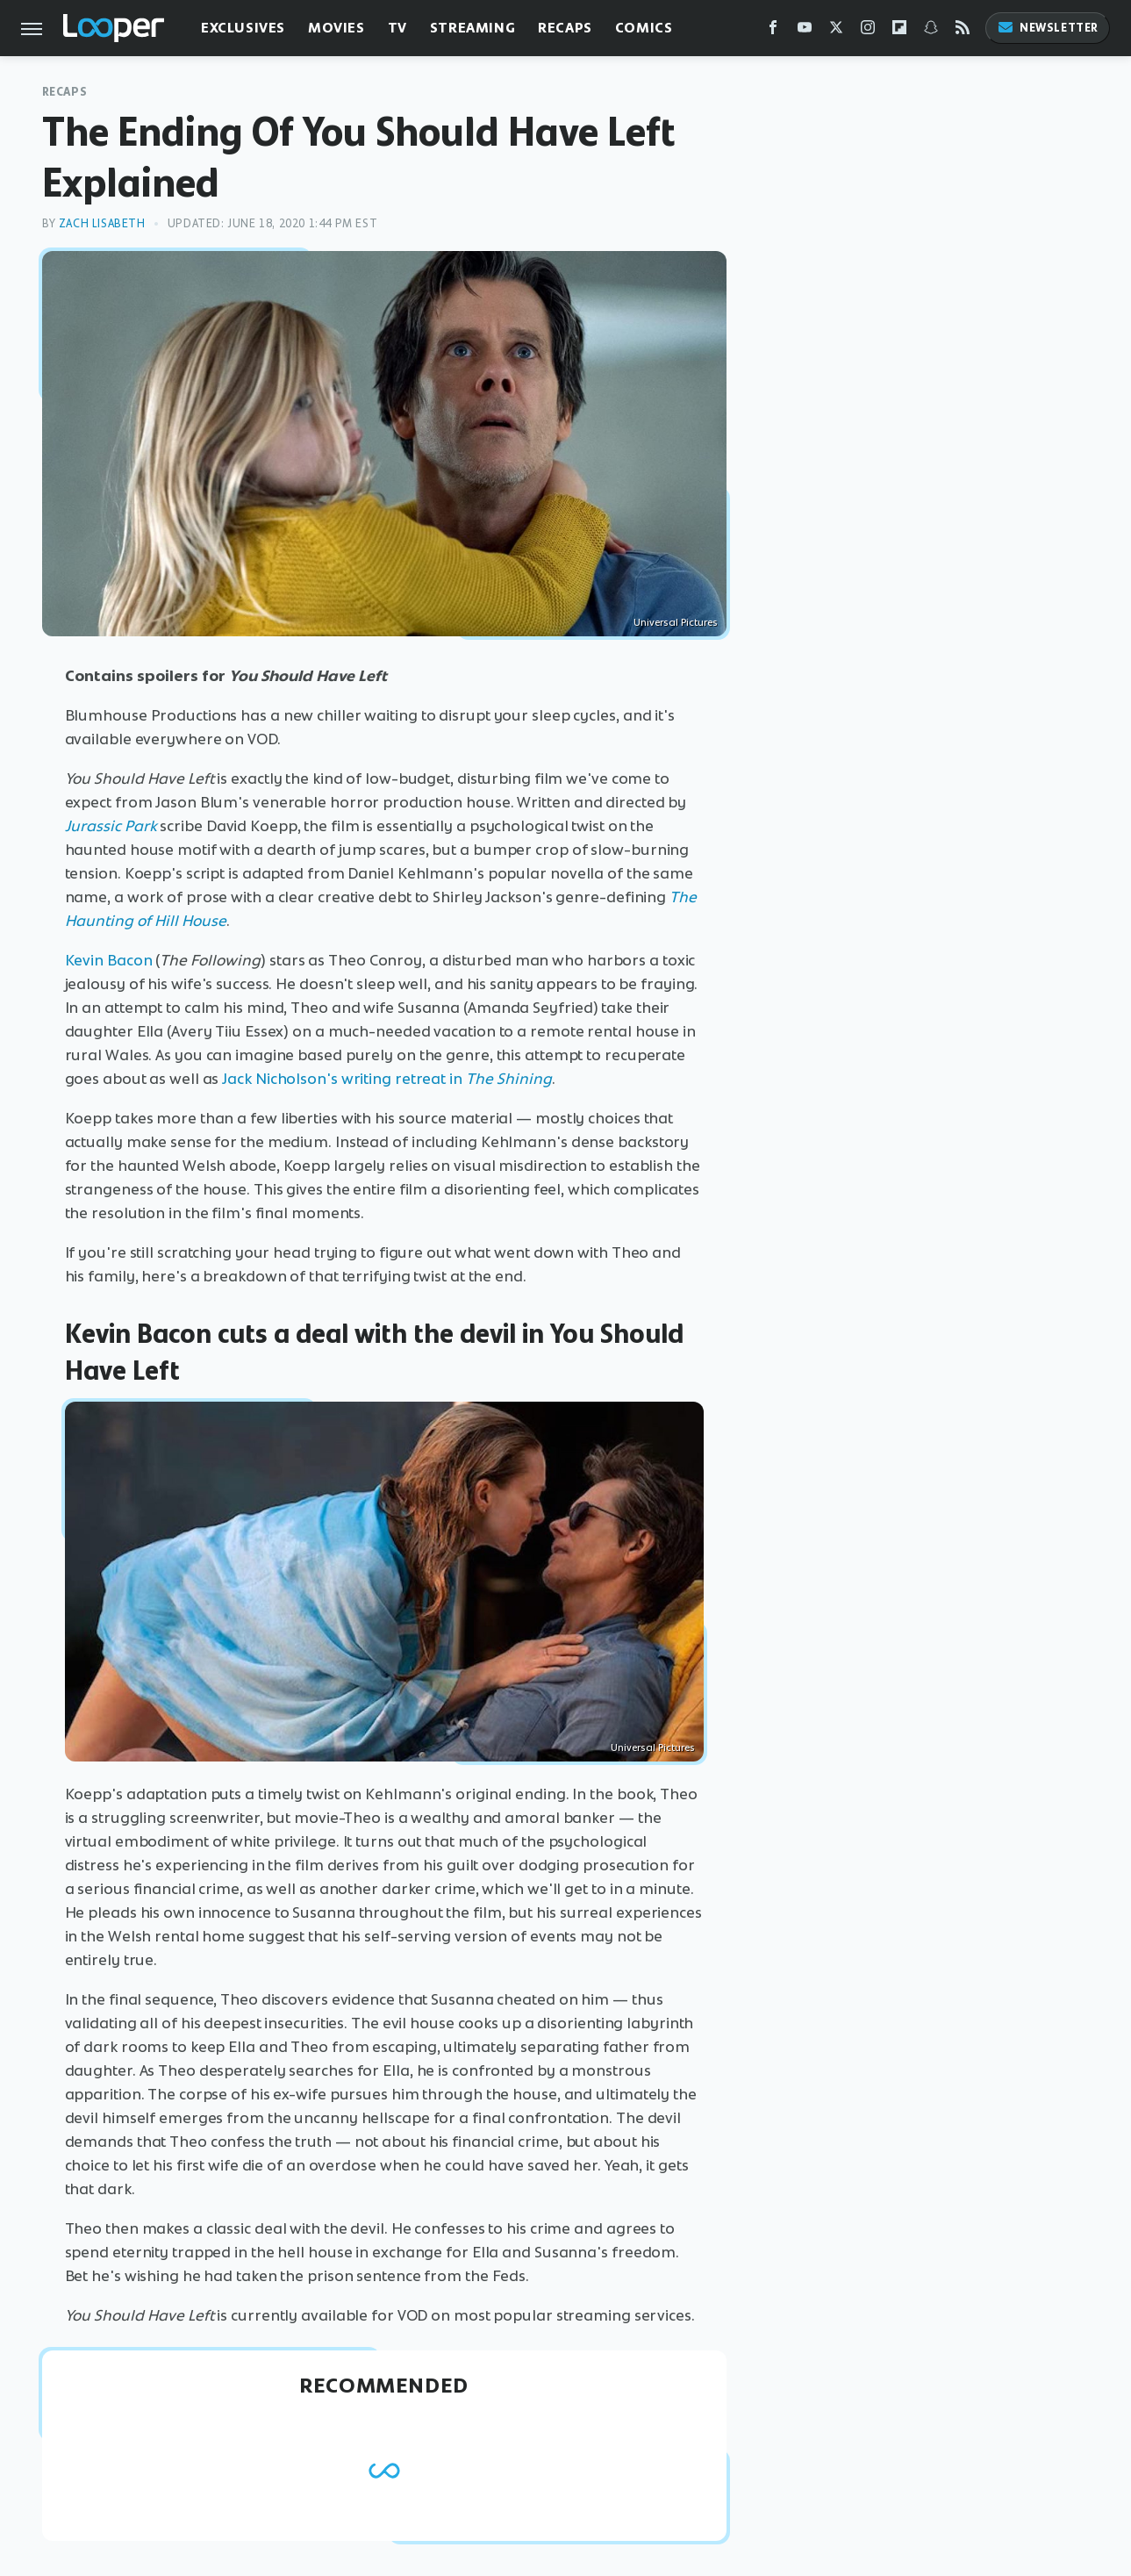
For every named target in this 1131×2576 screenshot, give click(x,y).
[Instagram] (868, 31)
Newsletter (1048, 27)
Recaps (565, 27)
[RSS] (962, 31)
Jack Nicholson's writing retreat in (386, 1078)
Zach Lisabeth (102, 223)
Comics (644, 27)
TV (397, 27)
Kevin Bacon (109, 960)
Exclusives (243, 27)
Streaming (472, 27)
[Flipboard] (899, 31)
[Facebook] (773, 31)
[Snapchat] (931, 31)
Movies (336, 27)
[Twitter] (836, 31)
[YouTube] (804, 31)
